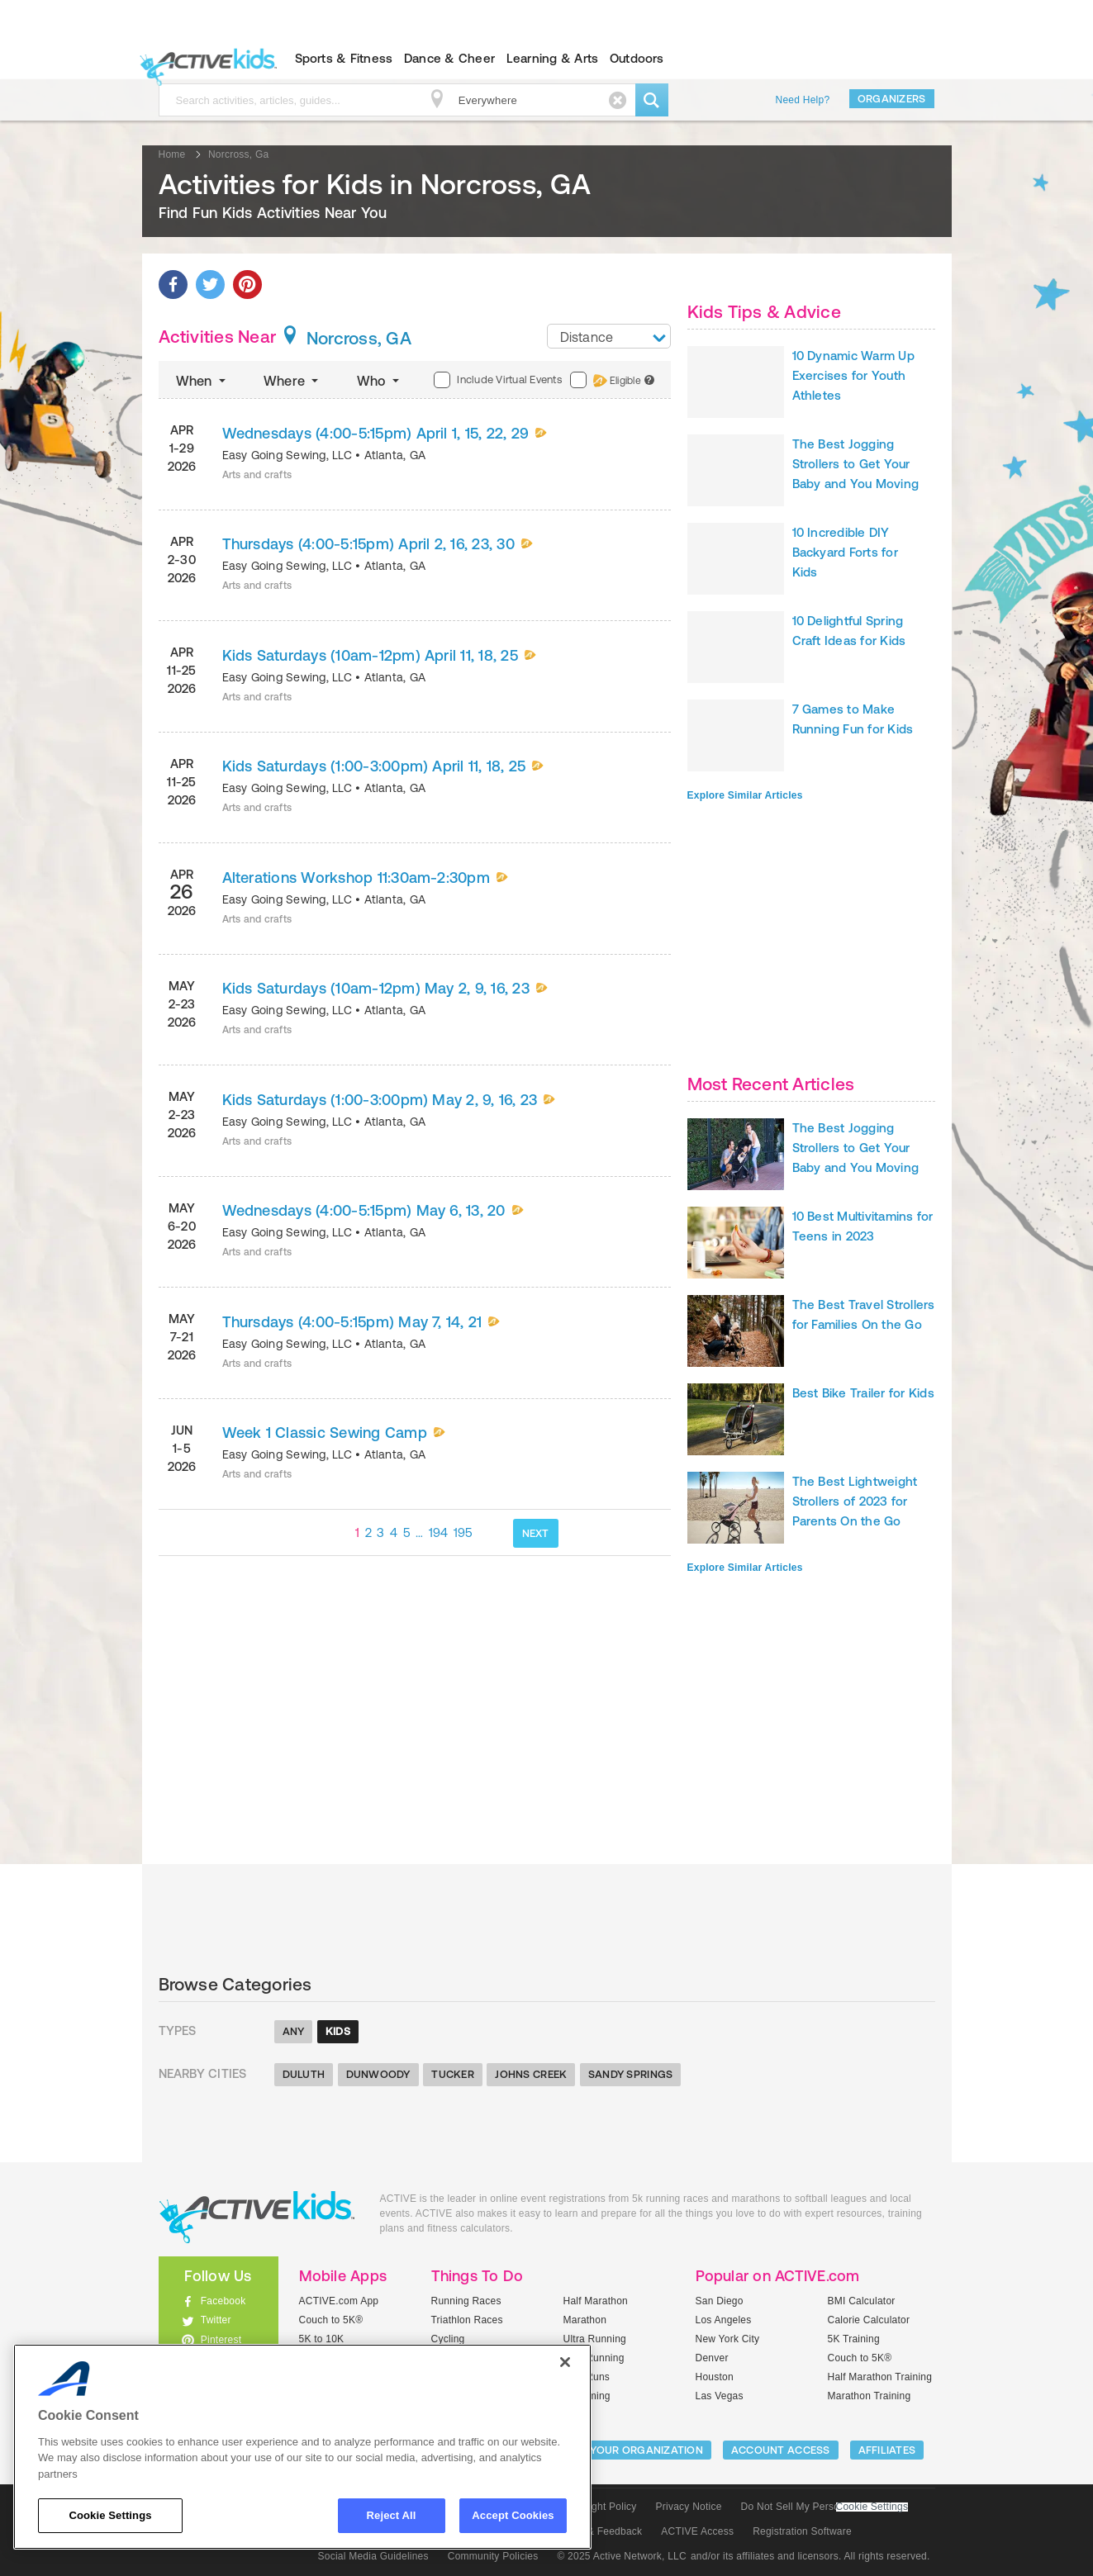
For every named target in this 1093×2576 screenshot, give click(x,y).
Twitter (216, 2320)
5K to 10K (322, 2339)
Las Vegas (720, 2396)
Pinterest (221, 2340)
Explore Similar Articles (745, 795)
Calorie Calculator (869, 2320)
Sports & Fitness (344, 58)
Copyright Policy (599, 2506)
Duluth (304, 2074)
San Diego (720, 2301)
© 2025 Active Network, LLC (622, 2556)
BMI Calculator (862, 2301)
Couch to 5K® (331, 2320)
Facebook (223, 2301)
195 (463, 1532)
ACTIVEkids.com (204, 58)
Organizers (892, 99)
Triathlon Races (467, 2320)
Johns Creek (531, 2074)
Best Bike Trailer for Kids (863, 1393)
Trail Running (594, 2358)
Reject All (391, 2515)
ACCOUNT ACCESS (780, 2450)
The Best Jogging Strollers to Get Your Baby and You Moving (856, 464)
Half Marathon (596, 2301)
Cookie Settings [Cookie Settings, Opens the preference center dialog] (110, 2515)
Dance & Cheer (449, 58)
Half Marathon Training (880, 2377)
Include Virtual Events (497, 380)
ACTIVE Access (697, 2531)
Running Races (466, 2301)
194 (439, 1532)
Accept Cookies (513, 2515)
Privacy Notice (689, 2506)
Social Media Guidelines (373, 2556)
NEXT (535, 1533)
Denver (712, 2358)
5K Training (854, 2339)
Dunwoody (378, 2074)
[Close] (565, 2362)
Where (293, 380)
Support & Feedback (596, 2531)
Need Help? (803, 100)
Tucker (452, 2074)
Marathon (585, 2320)
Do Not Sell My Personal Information (824, 2506)
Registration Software (802, 2531)
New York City (728, 2339)
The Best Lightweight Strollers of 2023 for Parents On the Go (855, 1501)
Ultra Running (595, 2339)
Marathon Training (869, 2396)
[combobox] (609, 336)
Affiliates (887, 2450)
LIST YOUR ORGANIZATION (634, 2450)
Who (379, 380)
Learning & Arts (552, 58)
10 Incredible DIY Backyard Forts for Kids (845, 552)
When (202, 380)
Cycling (448, 2339)
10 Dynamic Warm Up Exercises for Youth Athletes (853, 375)
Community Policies (493, 2556)
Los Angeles (724, 2320)
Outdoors (637, 58)
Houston (715, 2377)
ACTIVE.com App (339, 2301)
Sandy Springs (630, 2074)
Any (294, 2031)
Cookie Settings (872, 2507)
